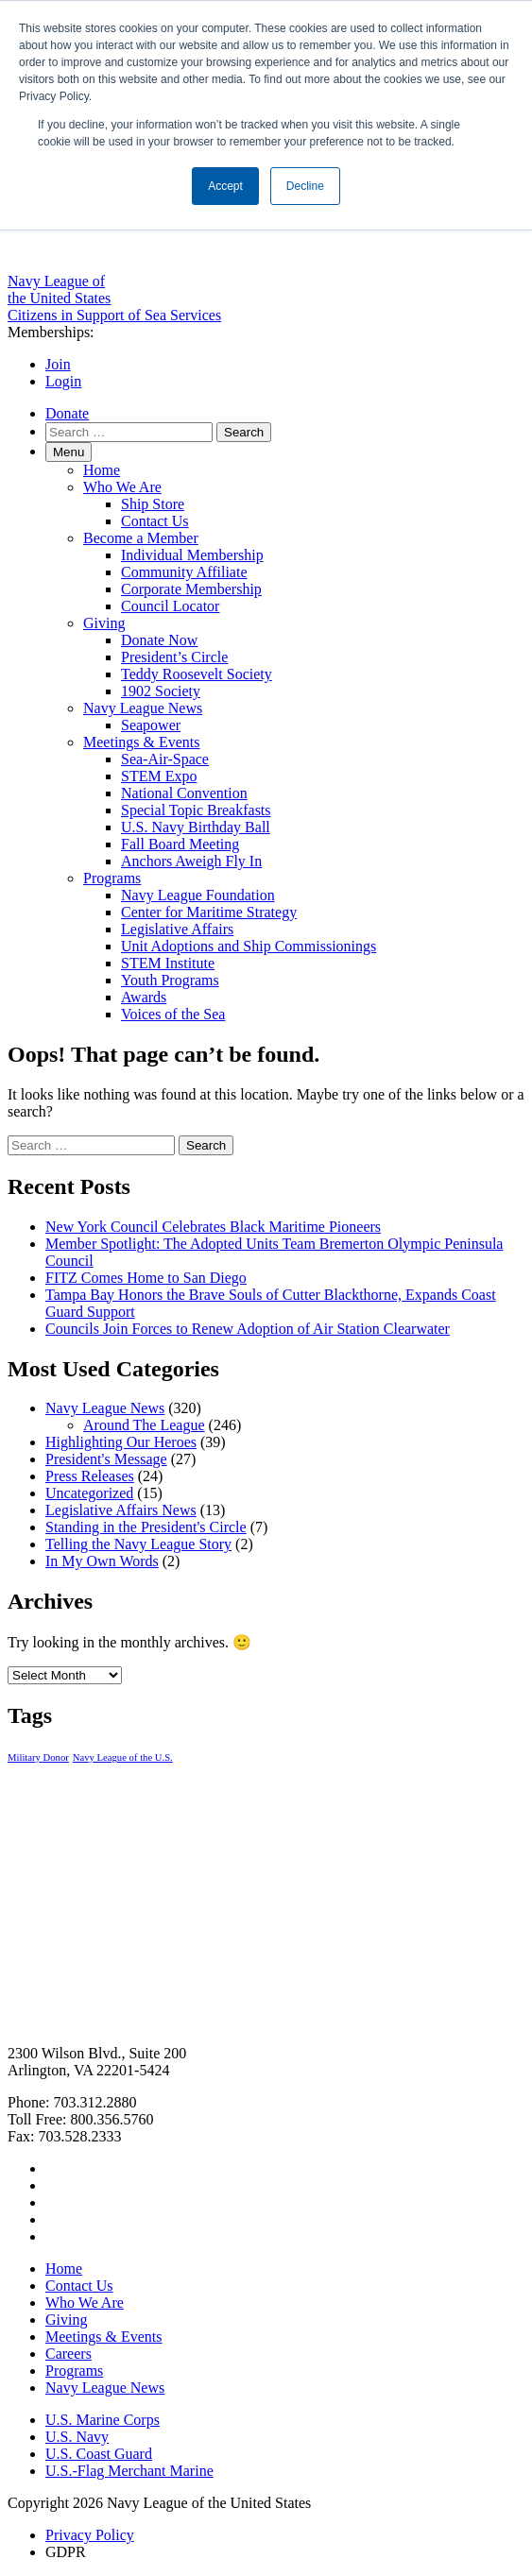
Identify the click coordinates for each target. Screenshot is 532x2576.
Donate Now (159, 640)
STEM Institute (168, 963)
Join (58, 364)
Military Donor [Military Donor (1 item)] (38, 1757)
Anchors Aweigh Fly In (191, 861)
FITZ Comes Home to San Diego (146, 1278)
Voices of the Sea (173, 1014)
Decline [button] (305, 186)
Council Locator (170, 606)
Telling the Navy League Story (138, 1544)
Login (63, 381)
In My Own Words (102, 1561)
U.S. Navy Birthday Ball (195, 827)
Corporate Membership (191, 589)
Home (101, 470)
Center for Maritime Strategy (209, 912)
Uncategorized (89, 1493)
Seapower (150, 725)
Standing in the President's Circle (146, 1527)
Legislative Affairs (177, 929)
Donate (67, 413)
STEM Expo (159, 776)
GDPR (65, 2552)
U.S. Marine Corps (102, 2420)
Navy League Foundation (198, 895)
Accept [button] (225, 186)
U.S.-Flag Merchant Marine (129, 2471)
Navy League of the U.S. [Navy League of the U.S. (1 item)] (123, 1757)
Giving (104, 623)
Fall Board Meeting (180, 844)
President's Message (106, 1459)
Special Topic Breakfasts (196, 810)
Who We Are (122, 487)
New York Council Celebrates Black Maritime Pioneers (213, 1227)
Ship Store (152, 504)
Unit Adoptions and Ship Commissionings (248, 946)
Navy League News (142, 708)
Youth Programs (170, 980)
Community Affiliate (184, 572)
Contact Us (155, 521)
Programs (112, 878)
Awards (143, 997)
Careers (68, 2354)
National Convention (184, 793)
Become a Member (140, 538)
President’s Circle (174, 657)
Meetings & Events (141, 742)
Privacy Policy (89, 2535)
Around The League (144, 1425)
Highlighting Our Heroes (121, 1442)
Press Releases (89, 1476)
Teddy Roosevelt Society (196, 674)
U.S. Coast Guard (98, 2454)
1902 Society (160, 691)
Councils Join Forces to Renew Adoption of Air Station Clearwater (247, 1329)
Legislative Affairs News (121, 1510)
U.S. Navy (77, 2437)
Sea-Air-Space (165, 759)
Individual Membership (192, 555)
